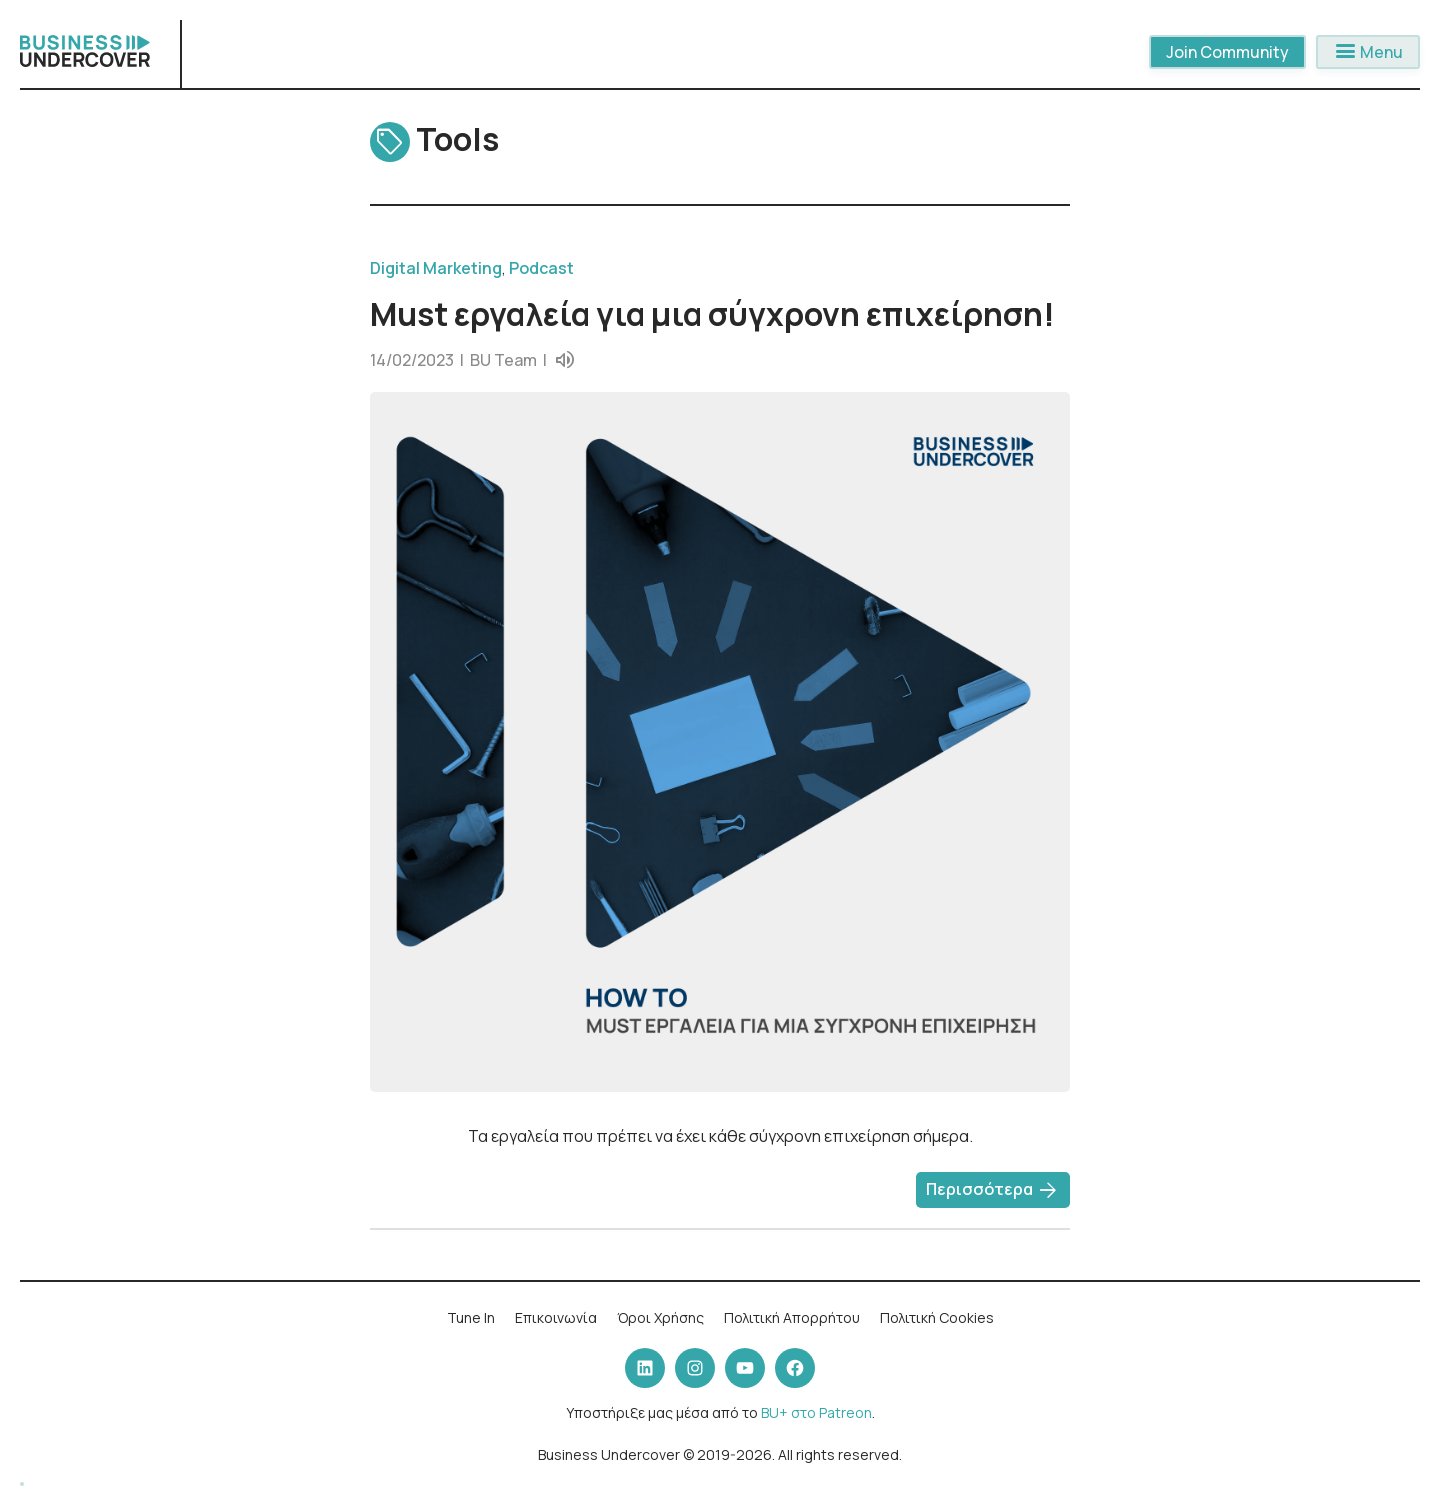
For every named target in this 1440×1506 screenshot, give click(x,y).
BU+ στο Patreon (816, 1412)
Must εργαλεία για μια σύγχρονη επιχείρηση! (712, 314)
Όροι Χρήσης (660, 1317)
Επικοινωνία (556, 1317)
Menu (1368, 52)
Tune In (471, 1317)
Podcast (541, 268)
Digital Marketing (436, 268)
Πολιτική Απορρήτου (792, 1317)
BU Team (503, 360)
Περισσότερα (993, 1191)
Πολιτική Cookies (937, 1317)
